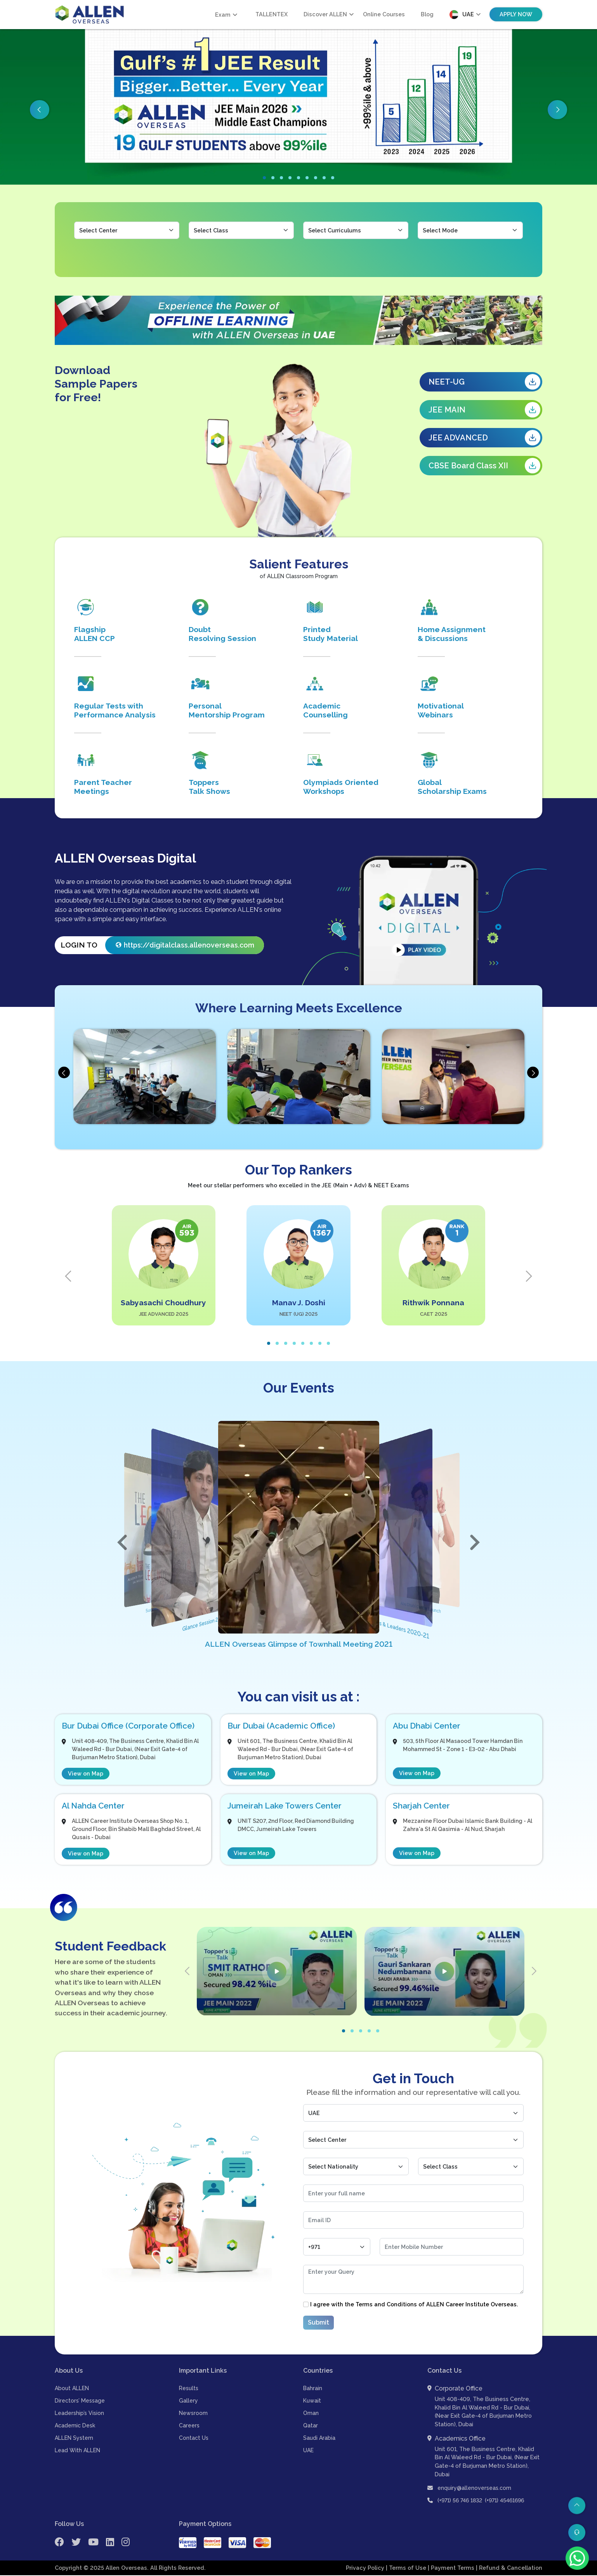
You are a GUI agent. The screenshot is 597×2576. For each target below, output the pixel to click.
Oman (311, 2414)
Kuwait (312, 2401)
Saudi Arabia (319, 2439)
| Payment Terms (452, 2568)
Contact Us (193, 2439)
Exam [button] (223, 14)
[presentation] (64, 1073)
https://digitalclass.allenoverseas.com (189, 945)
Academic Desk (75, 2426)
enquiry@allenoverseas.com (469, 2489)
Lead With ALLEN (77, 2451)
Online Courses (384, 14)
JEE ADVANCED (484, 437)
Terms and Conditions (386, 2305)
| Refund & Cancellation (509, 2568)
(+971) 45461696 (504, 2501)
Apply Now (516, 14)
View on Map (85, 1774)
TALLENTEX (271, 14)
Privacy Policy (366, 2568)
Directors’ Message (80, 2401)
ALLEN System (74, 2439)
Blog (427, 14)
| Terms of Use (407, 2568)
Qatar (310, 2426)
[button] (264, 177)
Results (188, 2389)
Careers (189, 2426)
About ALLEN (72, 2389)
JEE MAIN (484, 409)
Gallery (188, 2401)
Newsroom (193, 2414)
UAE (308, 2451)
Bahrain (312, 2389)
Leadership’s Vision (79, 2414)
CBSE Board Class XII (484, 465)
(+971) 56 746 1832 (459, 2501)
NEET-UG (484, 382)
